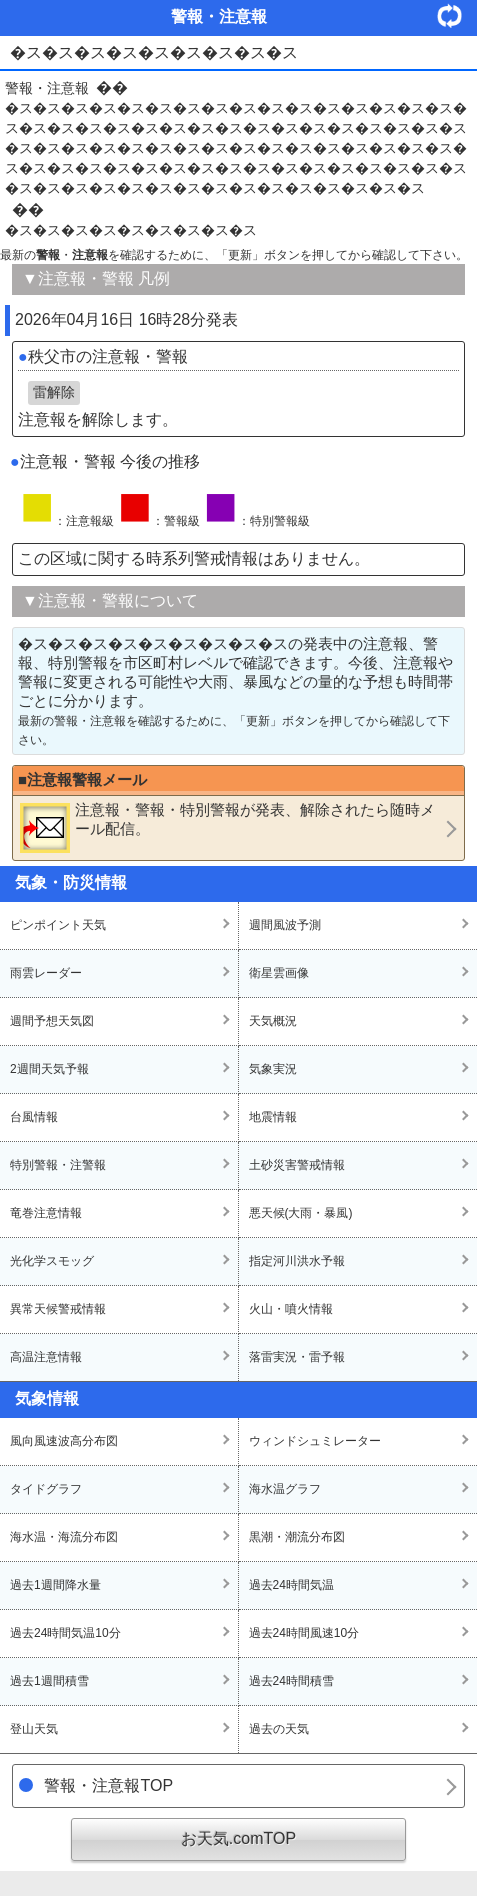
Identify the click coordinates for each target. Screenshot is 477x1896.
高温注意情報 (46, 1357)
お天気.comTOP (238, 1838)
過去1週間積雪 (49, 1681)
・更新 (457, 15)
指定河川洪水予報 (297, 1261)
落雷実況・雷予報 (297, 1357)
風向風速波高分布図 (64, 1441)
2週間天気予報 (49, 1069)
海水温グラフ (285, 1489)
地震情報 (273, 1117)
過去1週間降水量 (55, 1585)
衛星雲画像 (279, 973)
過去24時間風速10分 (304, 1633)
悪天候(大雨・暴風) (301, 1213)
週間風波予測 (285, 925)
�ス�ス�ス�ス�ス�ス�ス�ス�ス (131, 230)
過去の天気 (279, 1729)
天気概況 (273, 1021)
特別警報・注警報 (58, 1165)
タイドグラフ (46, 1489)
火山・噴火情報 (291, 1309)
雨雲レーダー (46, 973)
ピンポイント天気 (58, 925)
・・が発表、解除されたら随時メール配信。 (227, 827)
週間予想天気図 (52, 1021)
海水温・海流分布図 (64, 1537)
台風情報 (34, 1117)
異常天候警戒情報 (58, 1309)
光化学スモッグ (52, 1261)
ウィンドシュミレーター (315, 1441)
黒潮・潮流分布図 (297, 1537)
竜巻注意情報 (46, 1213)
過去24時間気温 (291, 1585)
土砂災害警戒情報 (297, 1165)
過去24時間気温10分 (65, 1633)
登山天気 (34, 1729)
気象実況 (273, 1069)
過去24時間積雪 (291, 1681)
